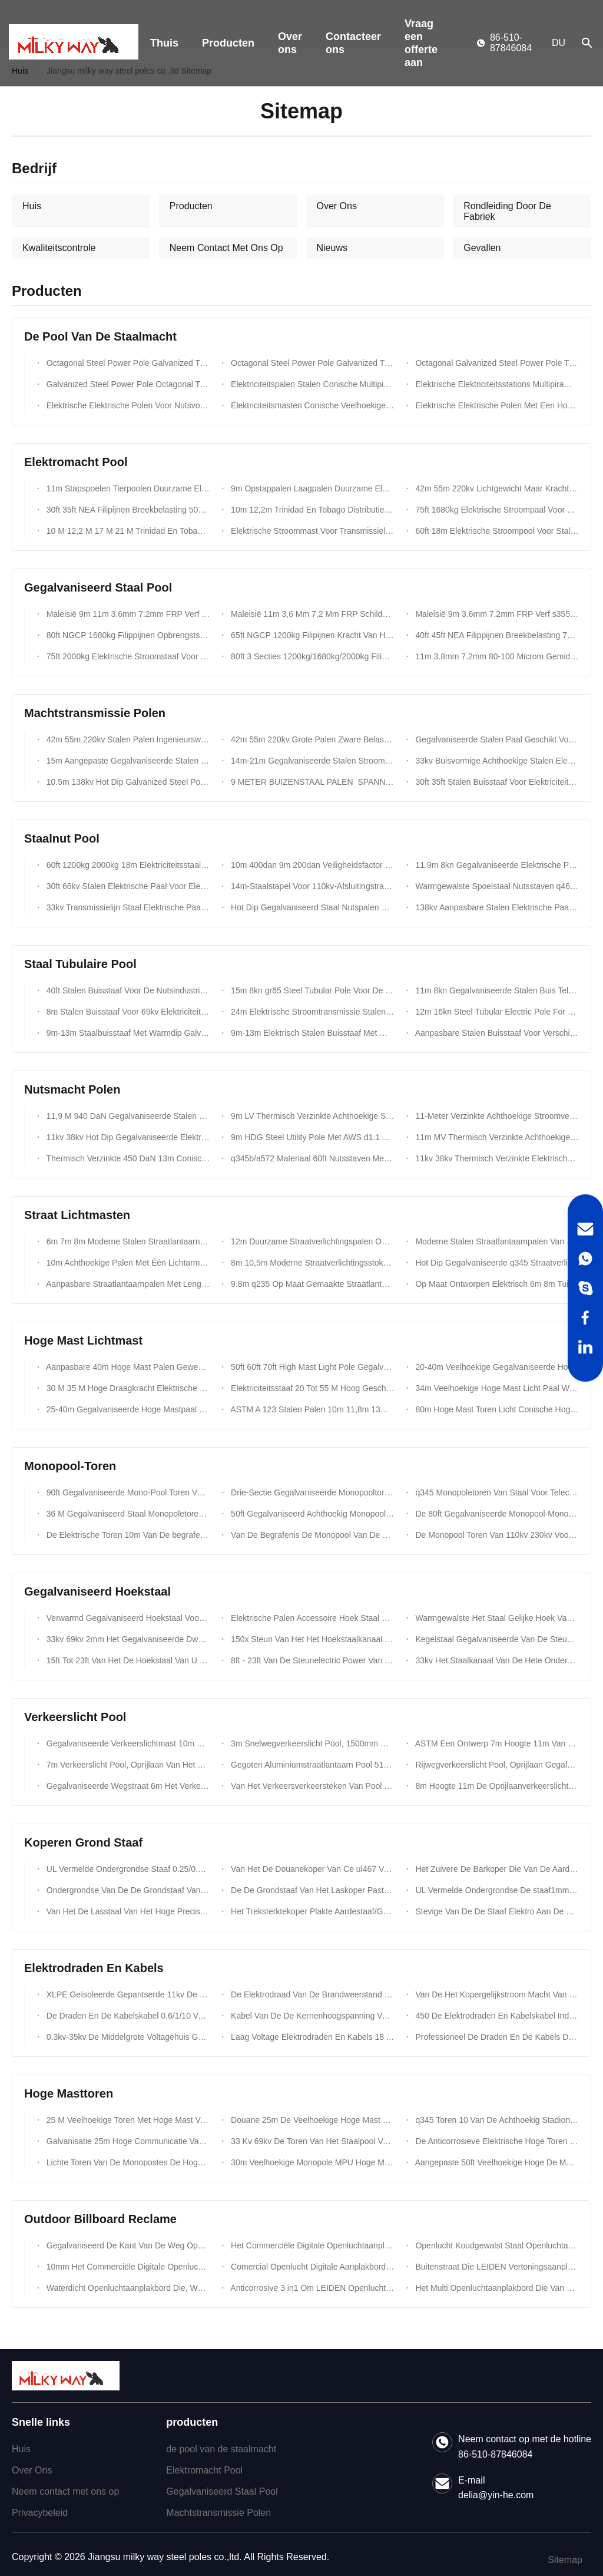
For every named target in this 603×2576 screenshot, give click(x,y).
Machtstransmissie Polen (218, 2513)
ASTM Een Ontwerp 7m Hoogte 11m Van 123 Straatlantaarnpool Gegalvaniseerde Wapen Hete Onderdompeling (496, 1743)
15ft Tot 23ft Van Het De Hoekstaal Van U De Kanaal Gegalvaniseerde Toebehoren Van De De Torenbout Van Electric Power (127, 1660)
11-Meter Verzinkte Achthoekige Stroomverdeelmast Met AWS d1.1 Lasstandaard (496, 1116)
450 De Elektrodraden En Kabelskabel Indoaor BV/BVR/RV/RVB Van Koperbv (496, 2015)
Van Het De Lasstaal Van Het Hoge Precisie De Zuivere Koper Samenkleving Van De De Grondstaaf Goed (127, 1911)
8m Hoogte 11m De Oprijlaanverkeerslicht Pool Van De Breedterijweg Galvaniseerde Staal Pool (496, 1786)
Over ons (290, 43)
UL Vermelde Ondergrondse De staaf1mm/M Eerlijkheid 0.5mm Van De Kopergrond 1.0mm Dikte (496, 1890)
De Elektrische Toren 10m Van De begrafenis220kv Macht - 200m (127, 1535)
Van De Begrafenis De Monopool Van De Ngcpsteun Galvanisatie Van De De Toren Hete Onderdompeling (311, 1535)
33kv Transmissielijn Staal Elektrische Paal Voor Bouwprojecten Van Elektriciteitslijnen (127, 907)
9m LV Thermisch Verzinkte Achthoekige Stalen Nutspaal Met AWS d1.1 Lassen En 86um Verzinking (311, 1116)
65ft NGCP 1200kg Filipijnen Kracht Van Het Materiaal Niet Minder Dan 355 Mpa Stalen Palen (311, 635)
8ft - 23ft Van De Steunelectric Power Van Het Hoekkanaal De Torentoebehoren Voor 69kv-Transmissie (311, 1660)
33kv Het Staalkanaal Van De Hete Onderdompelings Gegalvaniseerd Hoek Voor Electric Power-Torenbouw (496, 1660)
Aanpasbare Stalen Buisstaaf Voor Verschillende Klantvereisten (496, 1033)
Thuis (164, 43)
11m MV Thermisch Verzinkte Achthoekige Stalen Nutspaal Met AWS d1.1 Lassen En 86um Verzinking (496, 1137)
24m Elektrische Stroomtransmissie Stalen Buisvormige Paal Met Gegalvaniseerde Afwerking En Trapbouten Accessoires (311, 1011)
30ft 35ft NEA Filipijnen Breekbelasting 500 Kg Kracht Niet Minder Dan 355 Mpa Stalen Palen (127, 509)
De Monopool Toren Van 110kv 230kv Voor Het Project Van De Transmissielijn (496, 1535)
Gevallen (482, 248)
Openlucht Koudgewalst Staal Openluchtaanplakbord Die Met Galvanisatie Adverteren (496, 2245)
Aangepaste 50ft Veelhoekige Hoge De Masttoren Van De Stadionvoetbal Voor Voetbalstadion (496, 2162)
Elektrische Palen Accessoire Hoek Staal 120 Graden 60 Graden (311, 1618)
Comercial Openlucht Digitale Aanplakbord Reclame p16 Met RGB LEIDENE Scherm (311, 2266)
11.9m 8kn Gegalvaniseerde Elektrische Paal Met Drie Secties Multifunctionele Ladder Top (496, 865)
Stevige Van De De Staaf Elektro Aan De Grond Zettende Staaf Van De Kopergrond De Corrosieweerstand (496, 1911)
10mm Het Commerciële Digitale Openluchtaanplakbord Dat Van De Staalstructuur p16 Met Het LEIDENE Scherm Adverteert (127, 2266)
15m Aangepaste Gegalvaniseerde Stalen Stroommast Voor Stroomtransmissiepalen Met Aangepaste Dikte (127, 760)
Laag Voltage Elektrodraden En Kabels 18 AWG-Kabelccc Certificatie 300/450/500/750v (311, 2037)
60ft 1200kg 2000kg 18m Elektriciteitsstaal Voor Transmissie (127, 865)
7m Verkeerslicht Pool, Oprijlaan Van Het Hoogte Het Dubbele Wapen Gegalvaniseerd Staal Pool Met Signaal (127, 1764)
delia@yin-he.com (496, 2495)
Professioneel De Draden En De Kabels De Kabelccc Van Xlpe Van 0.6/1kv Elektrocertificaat (496, 2037)
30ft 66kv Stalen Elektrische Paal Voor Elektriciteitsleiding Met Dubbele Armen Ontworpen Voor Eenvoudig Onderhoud (127, 886)
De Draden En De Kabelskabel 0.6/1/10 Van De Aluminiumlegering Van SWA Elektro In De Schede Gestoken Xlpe (127, 2015)
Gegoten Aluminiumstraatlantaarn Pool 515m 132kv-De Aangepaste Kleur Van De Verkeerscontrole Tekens (311, 1764)
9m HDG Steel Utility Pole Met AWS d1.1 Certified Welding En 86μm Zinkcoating (311, 1137)
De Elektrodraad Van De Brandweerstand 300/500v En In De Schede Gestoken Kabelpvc (311, 1994)
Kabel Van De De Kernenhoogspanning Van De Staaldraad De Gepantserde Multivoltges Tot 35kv (311, 2015)
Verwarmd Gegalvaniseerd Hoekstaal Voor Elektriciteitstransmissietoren (127, 1618)
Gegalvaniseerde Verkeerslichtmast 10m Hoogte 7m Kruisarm (127, 1743)
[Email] (585, 1229)
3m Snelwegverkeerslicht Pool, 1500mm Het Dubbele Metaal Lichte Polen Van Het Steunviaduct (311, 1743)
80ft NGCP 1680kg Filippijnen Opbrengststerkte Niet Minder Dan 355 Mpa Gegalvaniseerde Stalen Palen (127, 635)
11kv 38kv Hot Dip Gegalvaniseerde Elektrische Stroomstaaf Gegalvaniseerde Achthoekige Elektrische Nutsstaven (127, 1137)
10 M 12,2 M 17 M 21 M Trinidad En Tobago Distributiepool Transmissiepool (127, 531)
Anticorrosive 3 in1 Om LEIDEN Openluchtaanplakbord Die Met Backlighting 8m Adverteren (311, 2288)
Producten (228, 43)
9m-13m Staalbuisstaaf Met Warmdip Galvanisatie (127, 1033)
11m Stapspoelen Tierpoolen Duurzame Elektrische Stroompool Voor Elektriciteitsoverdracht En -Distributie (127, 488)
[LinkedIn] (585, 1347)
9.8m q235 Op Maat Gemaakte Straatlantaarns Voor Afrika (311, 1284)
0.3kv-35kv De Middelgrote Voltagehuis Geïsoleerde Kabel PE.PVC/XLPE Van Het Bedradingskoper (127, 2037)
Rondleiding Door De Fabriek (507, 211)
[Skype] (585, 1288)
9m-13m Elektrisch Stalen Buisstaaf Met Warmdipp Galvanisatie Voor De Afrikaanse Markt (311, 1033)
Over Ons (337, 206)
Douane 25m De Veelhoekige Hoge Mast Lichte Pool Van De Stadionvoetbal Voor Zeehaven (311, 2120)
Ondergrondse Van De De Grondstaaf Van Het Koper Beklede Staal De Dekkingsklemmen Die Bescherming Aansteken (127, 1890)
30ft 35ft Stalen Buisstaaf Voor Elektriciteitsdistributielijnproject (496, 782)
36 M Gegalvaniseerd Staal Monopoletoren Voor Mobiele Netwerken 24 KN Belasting (127, 1513)
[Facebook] (585, 1317)
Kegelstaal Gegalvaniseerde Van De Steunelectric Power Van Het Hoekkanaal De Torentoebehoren (496, 1639)
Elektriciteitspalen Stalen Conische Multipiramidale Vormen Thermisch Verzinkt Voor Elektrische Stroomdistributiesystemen (311, 384)
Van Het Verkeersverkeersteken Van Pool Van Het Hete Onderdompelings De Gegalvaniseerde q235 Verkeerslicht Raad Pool (311, 1786)
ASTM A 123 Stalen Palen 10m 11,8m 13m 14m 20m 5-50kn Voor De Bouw (311, 1409)
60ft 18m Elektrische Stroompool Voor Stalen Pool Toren (496, 531)
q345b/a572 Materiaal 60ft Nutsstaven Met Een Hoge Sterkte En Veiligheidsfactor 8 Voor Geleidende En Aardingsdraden (311, 1158)
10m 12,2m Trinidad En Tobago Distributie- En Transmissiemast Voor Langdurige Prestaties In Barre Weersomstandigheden (311, 509)
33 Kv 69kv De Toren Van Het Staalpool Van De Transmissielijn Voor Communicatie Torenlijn (311, 2141)
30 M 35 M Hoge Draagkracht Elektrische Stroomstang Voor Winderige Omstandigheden (127, 1388)
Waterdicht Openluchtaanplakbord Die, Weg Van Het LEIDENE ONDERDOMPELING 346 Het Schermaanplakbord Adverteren (127, 2288)
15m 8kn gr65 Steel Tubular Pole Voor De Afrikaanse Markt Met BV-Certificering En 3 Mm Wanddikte (311, 990)
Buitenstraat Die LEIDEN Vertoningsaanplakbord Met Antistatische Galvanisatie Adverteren (496, 2266)
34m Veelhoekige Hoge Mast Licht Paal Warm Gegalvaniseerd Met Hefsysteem (496, 1388)
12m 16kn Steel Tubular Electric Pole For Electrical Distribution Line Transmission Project (496, 1011)
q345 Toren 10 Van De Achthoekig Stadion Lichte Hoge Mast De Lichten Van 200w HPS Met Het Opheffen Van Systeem (496, 2120)
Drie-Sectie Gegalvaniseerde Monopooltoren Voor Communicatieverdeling (311, 1492)
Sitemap (565, 2560)
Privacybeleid (40, 2513)
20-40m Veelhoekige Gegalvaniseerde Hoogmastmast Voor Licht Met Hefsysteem (496, 1367)
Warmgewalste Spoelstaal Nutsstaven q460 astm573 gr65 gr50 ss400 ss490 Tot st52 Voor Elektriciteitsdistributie (496, 886)
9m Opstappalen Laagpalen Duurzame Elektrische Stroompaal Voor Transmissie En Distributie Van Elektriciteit (311, 488)
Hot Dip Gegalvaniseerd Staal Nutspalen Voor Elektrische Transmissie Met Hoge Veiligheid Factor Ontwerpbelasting (311, 907)
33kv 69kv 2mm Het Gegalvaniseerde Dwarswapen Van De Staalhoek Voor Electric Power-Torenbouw (127, 1639)
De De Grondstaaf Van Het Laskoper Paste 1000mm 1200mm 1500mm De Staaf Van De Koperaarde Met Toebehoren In (311, 1890)
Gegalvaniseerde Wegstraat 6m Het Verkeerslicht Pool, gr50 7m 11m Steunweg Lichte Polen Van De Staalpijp (127, 1786)
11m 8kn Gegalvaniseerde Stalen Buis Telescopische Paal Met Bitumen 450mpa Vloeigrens (496, 990)
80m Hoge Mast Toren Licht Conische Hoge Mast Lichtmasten (496, 1409)
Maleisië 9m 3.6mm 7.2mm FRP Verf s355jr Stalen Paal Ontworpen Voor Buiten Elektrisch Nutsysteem (496, 614)
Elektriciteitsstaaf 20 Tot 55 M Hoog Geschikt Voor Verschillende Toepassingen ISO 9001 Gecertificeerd (311, 1388)
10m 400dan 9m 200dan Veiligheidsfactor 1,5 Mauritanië (311, 865)
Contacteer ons (353, 43)
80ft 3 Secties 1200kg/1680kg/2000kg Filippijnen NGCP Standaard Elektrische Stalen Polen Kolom (311, 656)
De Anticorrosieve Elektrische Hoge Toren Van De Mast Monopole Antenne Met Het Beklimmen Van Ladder (496, 2141)
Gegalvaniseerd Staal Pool (221, 2491)
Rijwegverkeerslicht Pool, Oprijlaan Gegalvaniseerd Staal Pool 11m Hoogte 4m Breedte (496, 1764)
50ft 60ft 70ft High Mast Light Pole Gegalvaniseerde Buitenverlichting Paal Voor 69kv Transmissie (311, 1367)
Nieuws (332, 248)
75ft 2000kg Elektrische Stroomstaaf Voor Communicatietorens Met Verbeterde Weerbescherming (127, 656)
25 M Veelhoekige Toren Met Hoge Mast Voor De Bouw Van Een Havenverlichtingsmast (127, 2120)
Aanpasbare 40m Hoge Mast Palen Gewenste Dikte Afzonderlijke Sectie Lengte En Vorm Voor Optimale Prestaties (127, 1367)
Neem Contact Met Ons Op (226, 248)
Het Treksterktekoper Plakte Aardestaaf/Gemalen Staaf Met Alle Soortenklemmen (311, 1911)
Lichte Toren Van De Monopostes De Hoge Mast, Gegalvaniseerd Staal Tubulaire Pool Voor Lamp (127, 2162)
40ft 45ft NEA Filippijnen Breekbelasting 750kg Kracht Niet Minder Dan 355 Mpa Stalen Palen (496, 635)
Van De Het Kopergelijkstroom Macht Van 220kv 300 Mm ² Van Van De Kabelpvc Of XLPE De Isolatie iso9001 (496, 1994)
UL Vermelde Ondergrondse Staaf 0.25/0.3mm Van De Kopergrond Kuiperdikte (127, 1869)
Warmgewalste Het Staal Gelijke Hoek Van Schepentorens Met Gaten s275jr (496, 1618)
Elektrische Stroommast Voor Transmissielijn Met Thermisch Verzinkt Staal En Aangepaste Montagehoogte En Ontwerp (311, 531)
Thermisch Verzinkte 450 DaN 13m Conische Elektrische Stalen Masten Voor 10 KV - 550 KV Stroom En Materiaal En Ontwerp (127, 1158)
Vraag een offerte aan (421, 43)
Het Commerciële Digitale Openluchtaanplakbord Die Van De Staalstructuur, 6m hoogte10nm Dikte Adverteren (311, 2245)
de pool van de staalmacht (221, 2449)
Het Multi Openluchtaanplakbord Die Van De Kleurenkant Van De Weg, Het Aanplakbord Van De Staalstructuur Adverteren (496, 2288)
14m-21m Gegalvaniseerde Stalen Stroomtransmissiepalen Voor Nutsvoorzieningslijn (311, 760)
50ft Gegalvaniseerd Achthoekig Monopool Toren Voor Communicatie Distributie (311, 1513)
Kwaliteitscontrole (59, 248)
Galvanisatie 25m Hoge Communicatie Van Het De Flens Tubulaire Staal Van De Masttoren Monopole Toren (127, 2141)
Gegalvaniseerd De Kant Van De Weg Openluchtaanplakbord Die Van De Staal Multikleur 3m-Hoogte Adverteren (127, 2245)
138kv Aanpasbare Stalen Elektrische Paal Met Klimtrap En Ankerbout (496, 907)
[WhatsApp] (585, 1258)
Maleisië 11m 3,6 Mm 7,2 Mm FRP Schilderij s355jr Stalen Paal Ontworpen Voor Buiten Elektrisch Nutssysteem (311, 614)
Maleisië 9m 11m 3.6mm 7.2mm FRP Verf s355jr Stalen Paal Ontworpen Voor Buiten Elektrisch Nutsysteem (127, 614)
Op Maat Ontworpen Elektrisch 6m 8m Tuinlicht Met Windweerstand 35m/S (496, 1284)
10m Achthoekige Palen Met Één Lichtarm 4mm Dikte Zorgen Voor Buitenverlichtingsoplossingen (127, 1262)
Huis (31, 206)
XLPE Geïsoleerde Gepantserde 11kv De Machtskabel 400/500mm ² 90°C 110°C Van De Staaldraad (127, 1994)
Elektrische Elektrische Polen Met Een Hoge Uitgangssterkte (496, 405)
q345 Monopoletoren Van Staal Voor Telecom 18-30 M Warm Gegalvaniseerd (496, 1492)
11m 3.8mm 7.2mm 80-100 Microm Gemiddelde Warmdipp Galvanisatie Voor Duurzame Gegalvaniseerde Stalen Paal (496, 656)
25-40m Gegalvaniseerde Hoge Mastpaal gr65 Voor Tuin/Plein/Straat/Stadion (127, 1409)
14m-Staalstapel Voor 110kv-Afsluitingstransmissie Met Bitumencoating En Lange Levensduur (311, 886)
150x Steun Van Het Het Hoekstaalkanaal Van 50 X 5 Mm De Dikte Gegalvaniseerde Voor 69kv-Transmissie (311, 1639)
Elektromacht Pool (204, 2470)
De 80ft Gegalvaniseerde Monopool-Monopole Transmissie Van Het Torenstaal (496, 1513)
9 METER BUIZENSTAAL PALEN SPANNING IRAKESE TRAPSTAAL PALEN (311, 782)
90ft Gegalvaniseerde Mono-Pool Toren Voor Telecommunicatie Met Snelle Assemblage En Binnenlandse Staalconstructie (127, 1492)
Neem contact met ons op (65, 2491)
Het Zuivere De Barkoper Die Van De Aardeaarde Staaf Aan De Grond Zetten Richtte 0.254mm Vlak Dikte (496, 1869)
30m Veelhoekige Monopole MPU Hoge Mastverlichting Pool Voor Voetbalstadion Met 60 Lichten (311, 2162)
